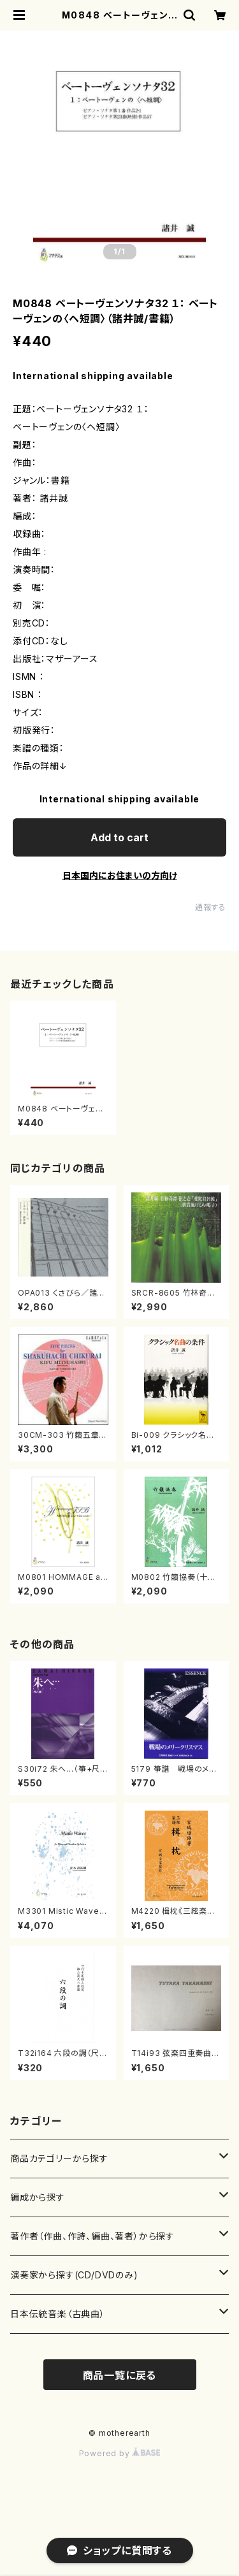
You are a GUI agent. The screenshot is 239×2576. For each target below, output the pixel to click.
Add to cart (119, 837)
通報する (210, 907)
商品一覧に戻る (120, 2375)
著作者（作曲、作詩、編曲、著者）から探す (92, 2236)
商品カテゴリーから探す (59, 2158)
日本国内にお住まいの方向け (119, 875)
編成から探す (37, 2197)
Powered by (120, 2453)
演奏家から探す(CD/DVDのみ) (74, 2274)
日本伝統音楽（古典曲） (57, 2313)
